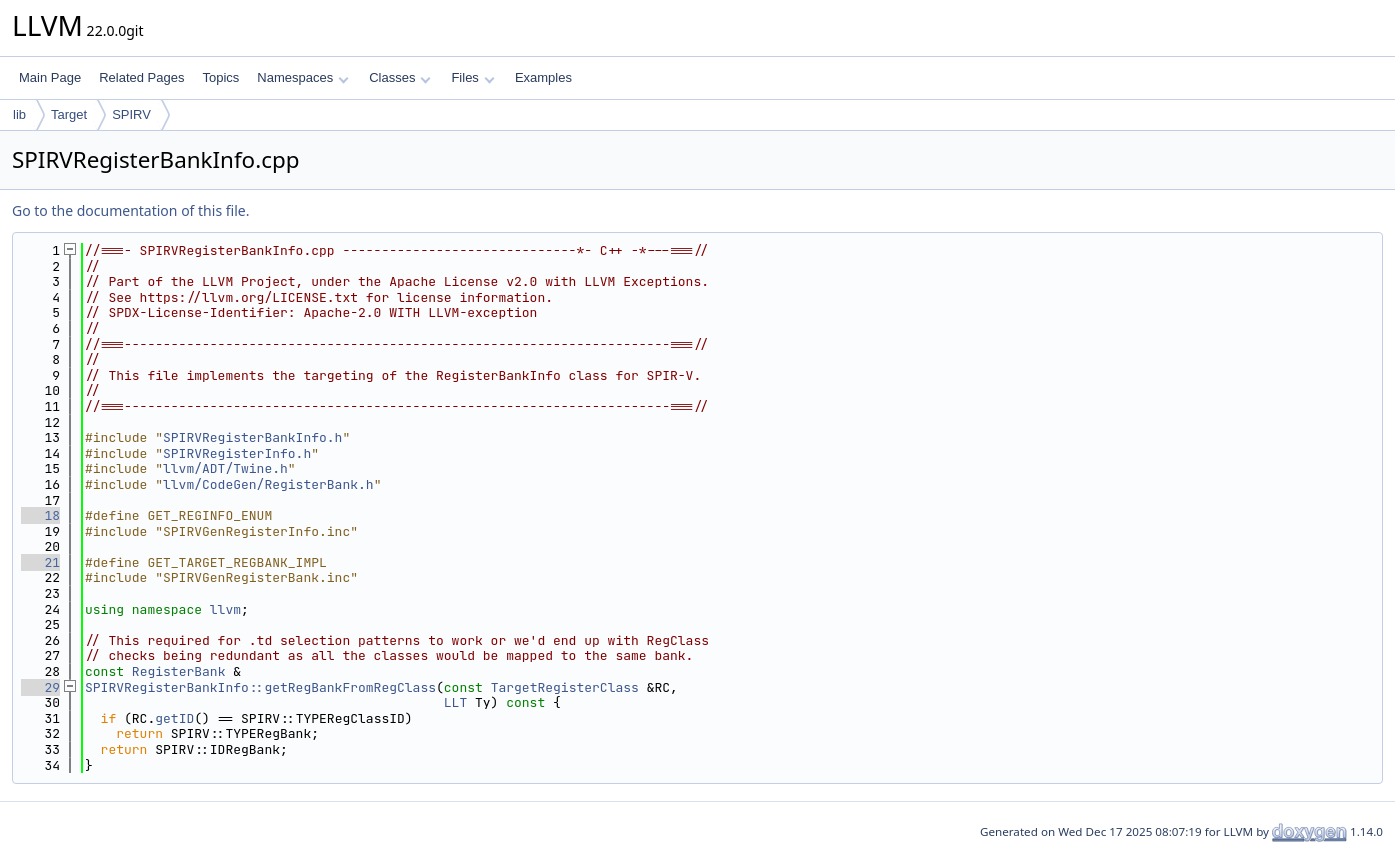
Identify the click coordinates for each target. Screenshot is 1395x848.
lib (19, 114)
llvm (225, 609)
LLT (455, 702)
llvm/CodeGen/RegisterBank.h (268, 484)
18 (40, 515)
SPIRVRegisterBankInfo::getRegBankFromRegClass (260, 687)
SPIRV (131, 114)
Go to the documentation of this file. (130, 210)
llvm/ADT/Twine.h (225, 468)
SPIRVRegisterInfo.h (237, 453)
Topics (220, 77)
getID (174, 718)
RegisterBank (179, 671)
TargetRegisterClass (565, 687)
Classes (400, 77)
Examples (543, 77)
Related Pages (141, 77)
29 (40, 687)
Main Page (50, 77)
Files (472, 77)
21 (40, 562)
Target (69, 114)
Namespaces (302, 77)
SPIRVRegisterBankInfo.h (252, 437)
